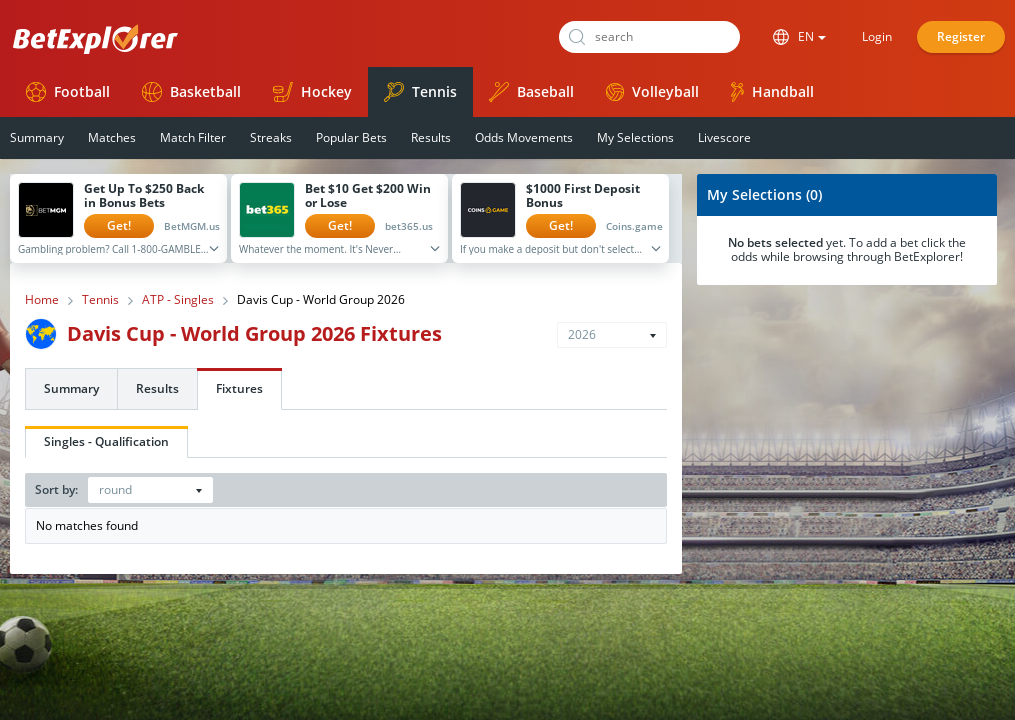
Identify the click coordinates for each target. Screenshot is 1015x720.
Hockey (312, 92)
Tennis (420, 92)
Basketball (191, 92)
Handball (772, 92)
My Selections (635, 137)
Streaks (271, 137)
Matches (112, 137)
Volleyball (652, 91)
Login (877, 36)
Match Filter (193, 137)
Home (42, 300)
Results (431, 137)
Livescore (724, 137)
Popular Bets (351, 137)
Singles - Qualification (106, 441)
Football (68, 92)
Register (961, 36)
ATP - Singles (178, 300)
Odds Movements (524, 137)
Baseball (531, 92)
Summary (71, 388)
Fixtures (239, 388)
